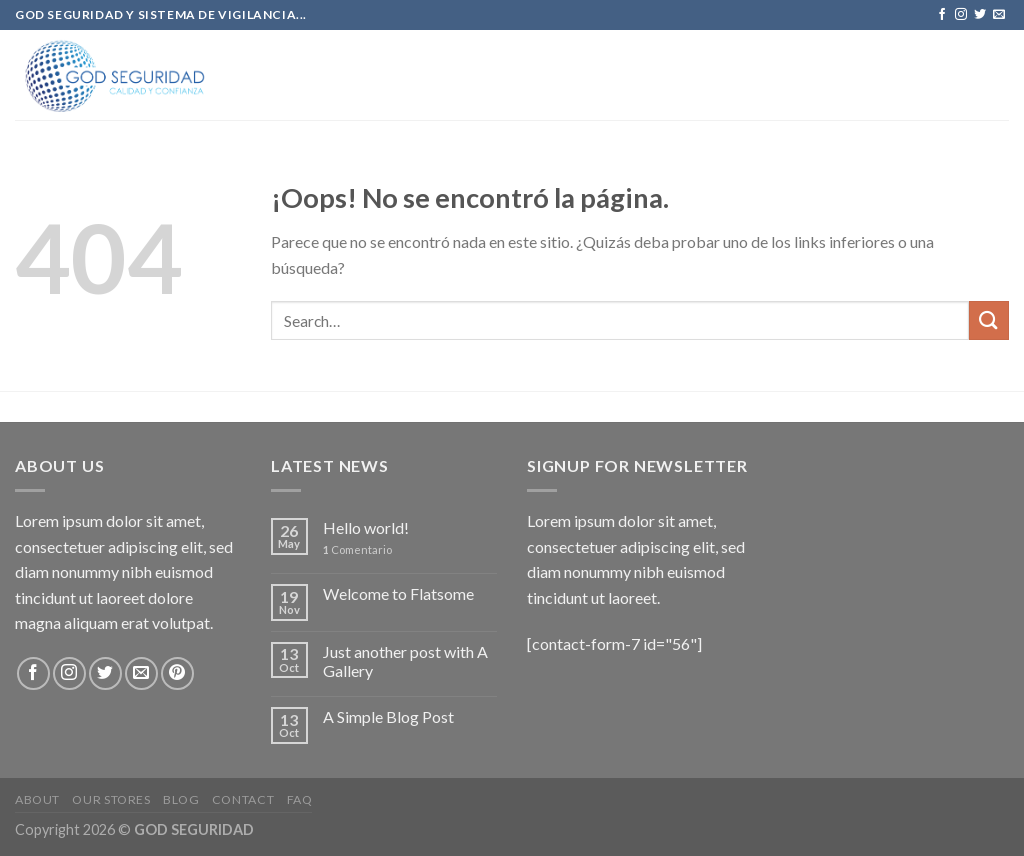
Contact (243, 799)
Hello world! (366, 527)
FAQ (300, 799)
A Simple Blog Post (388, 716)
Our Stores (111, 799)
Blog (181, 799)
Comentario (357, 549)
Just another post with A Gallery (405, 661)
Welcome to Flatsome (398, 593)
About (37, 799)
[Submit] (989, 320)
